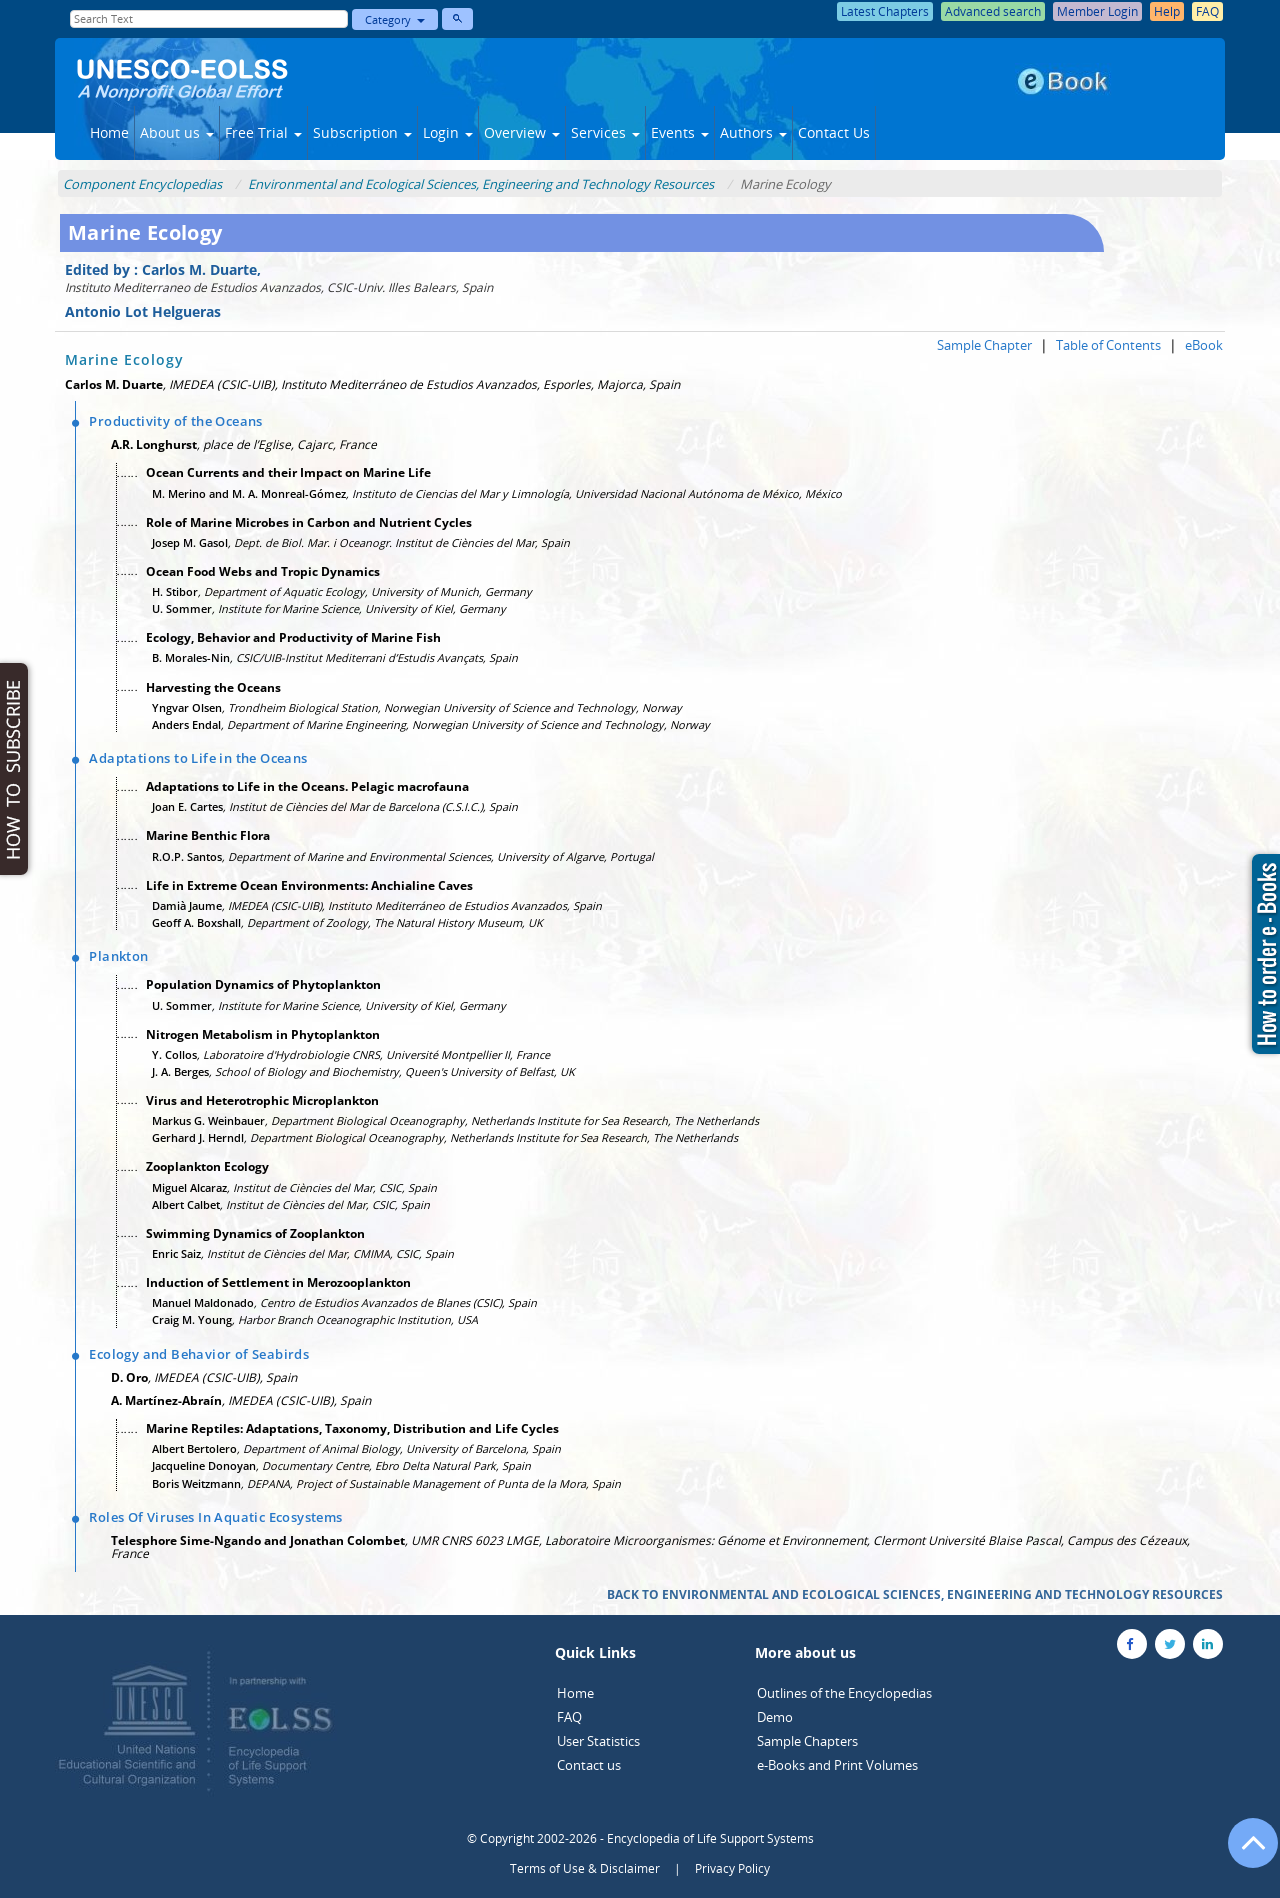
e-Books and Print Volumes (837, 1765)
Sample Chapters (807, 1741)
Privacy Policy (732, 1868)
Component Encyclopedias (142, 184)
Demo (775, 1717)
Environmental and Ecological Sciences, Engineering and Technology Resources (481, 184)
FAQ (569, 1717)
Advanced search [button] (993, 11)
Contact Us (834, 132)
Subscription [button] (362, 132)
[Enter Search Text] (209, 19)
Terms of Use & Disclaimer (585, 1868)
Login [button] (448, 132)
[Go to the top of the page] (1244, 1853)
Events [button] (680, 132)
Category (395, 19)
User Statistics (598, 1741)
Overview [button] (522, 132)
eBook (1204, 345)
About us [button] (177, 132)
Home (109, 132)
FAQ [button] (1207, 11)
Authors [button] (753, 132)
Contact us (589, 1765)
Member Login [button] (1097, 11)
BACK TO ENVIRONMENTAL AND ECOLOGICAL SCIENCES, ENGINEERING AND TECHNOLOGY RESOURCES (915, 1594)
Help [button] (1167, 11)
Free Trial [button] (263, 132)
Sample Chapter (984, 345)
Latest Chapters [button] (885, 11)
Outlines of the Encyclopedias (844, 1693)
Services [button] (605, 132)
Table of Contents (1108, 345)
